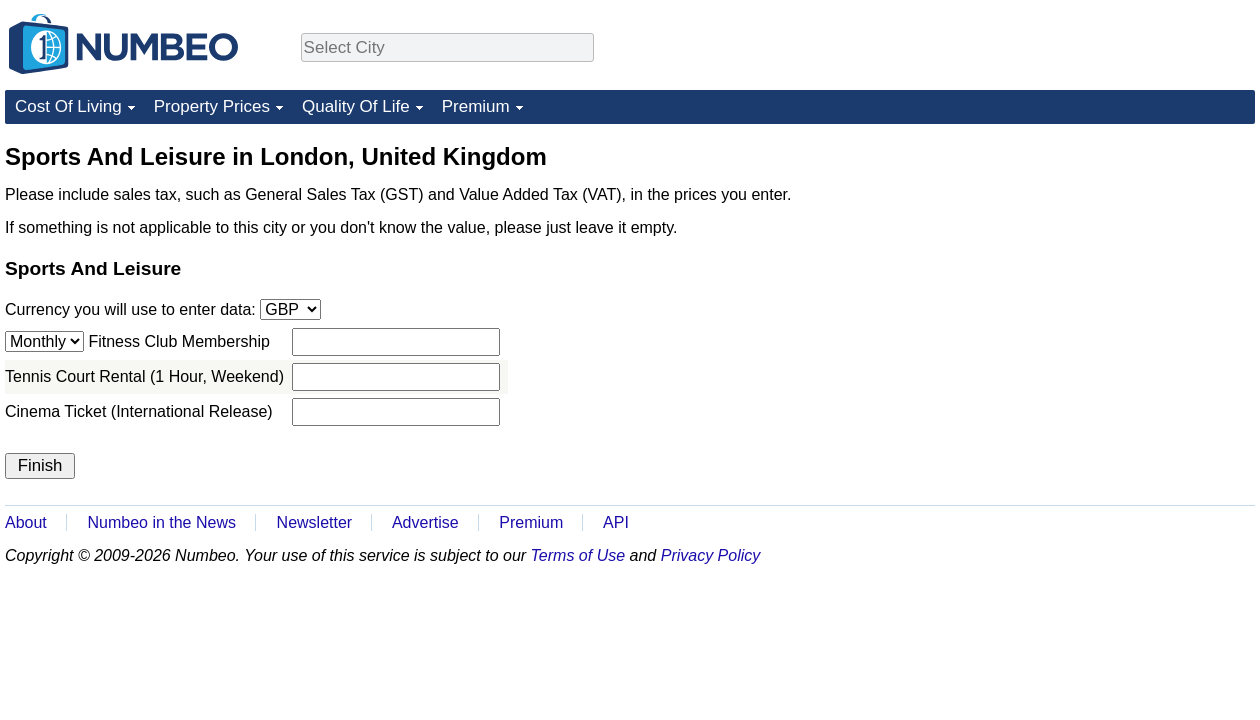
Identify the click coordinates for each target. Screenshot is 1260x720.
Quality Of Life (356, 106)
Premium (476, 106)
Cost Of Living (68, 106)
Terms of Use (578, 555)
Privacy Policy (711, 555)
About (26, 522)
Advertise (425, 522)
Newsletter (315, 522)
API (616, 522)
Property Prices (212, 106)
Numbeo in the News (161, 522)
